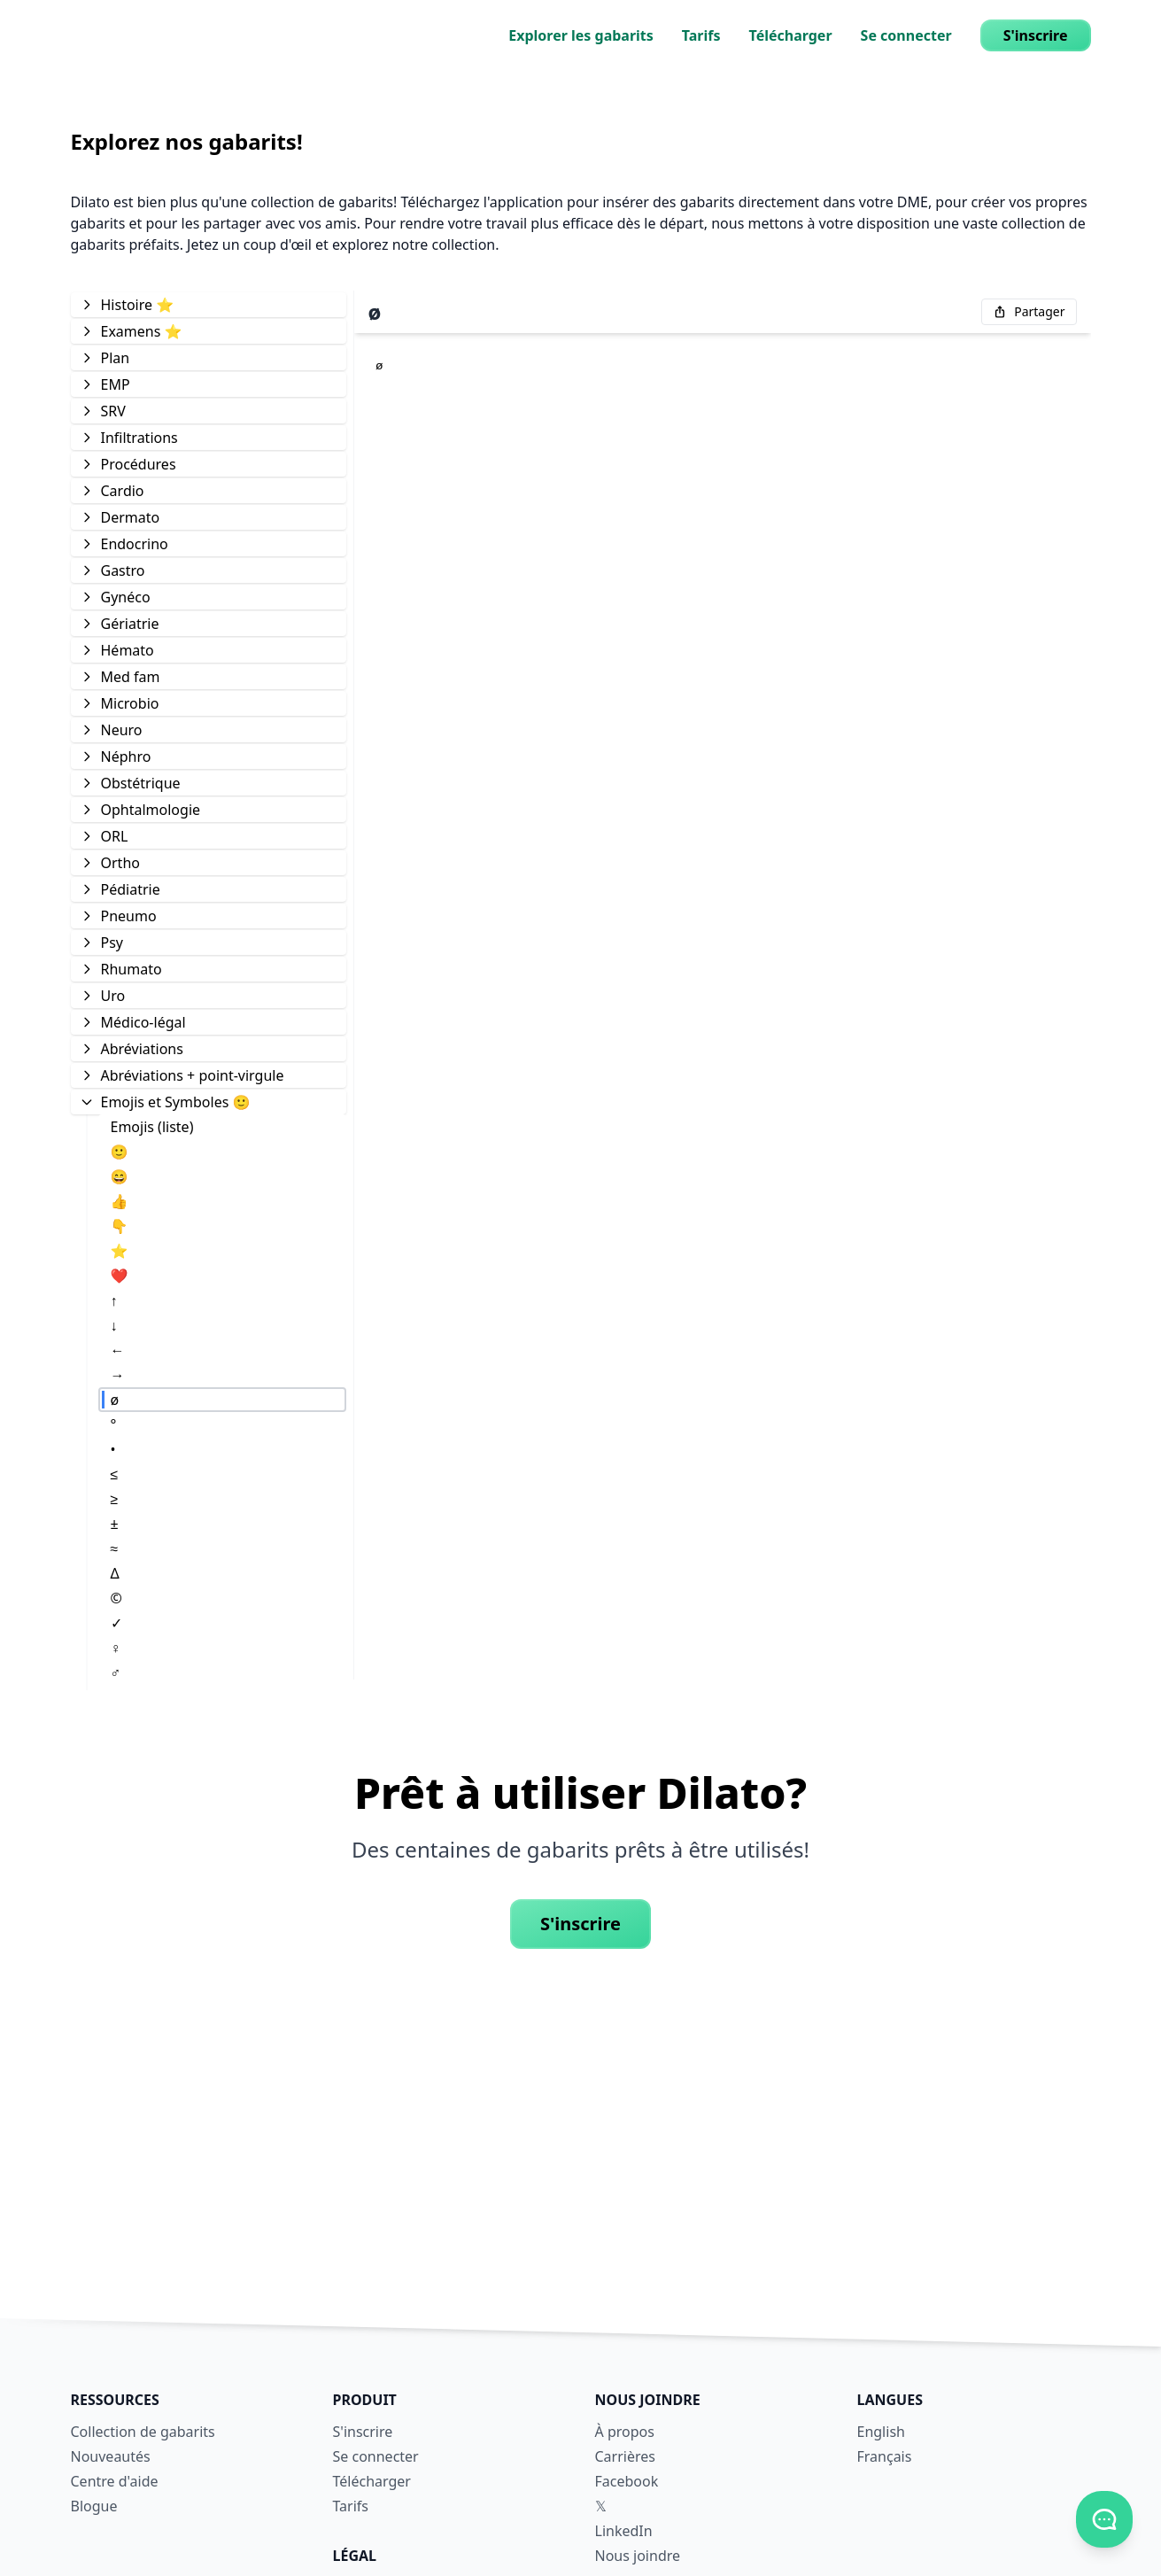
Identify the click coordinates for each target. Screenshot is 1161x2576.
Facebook (627, 2481)
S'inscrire (1035, 35)
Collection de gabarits (143, 2431)
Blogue (94, 2506)
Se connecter (906, 35)
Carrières (625, 2456)
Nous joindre (638, 2555)
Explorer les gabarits (581, 35)
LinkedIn (624, 2531)
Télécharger (790, 35)
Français (884, 2456)
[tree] (208, 985)
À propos (624, 2431)
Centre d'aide (115, 2481)
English (881, 2431)
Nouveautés (111, 2456)
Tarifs (701, 35)
